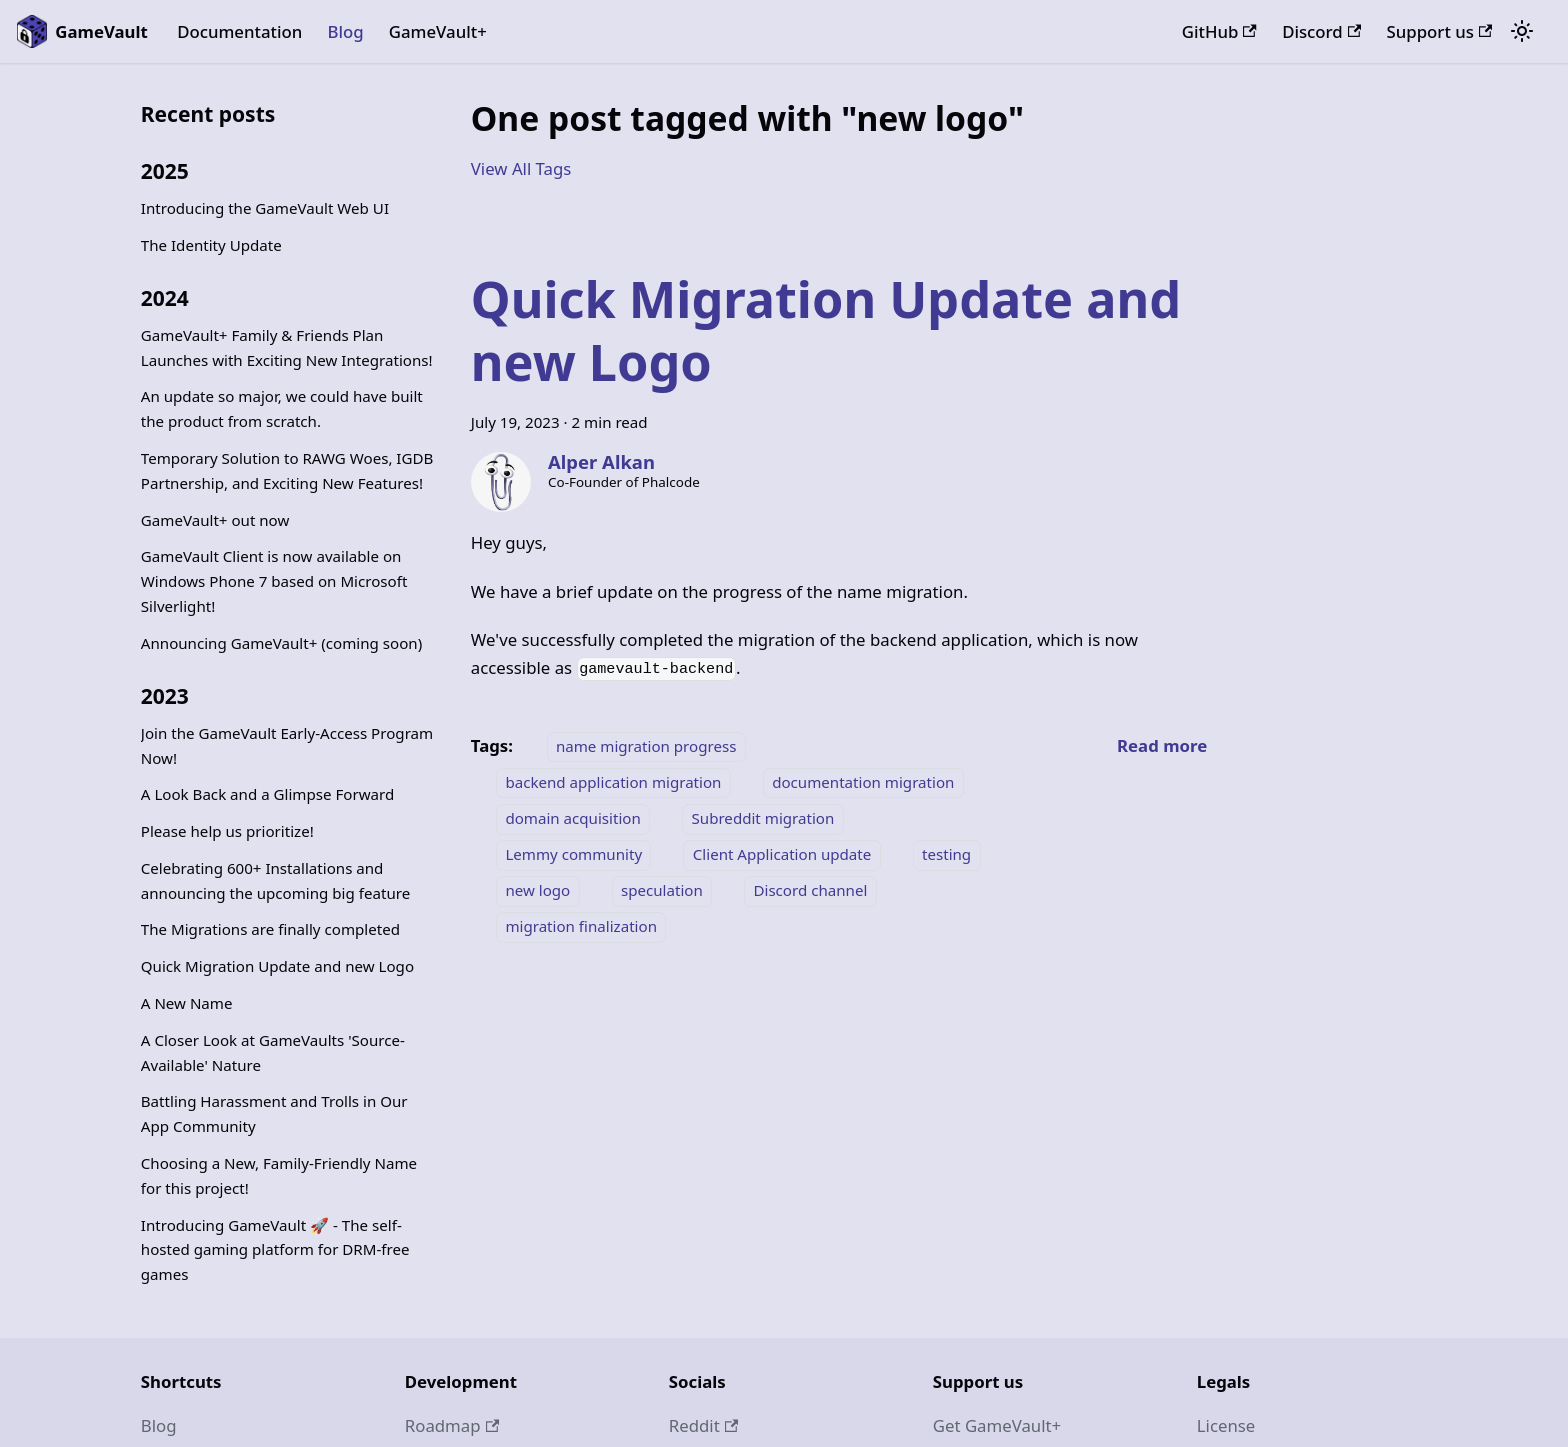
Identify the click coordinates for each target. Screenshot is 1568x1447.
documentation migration (863, 782)
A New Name (187, 1003)
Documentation (239, 31)
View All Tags (521, 168)
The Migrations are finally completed (270, 929)
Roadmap (452, 1425)
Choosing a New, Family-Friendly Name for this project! (279, 1175)
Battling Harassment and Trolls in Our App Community (274, 1113)
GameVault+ (438, 31)
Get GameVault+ (997, 1425)
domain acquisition (572, 819)
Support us (1440, 31)
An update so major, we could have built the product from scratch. (282, 408)
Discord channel (810, 891)
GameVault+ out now (215, 520)
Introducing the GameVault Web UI (265, 208)
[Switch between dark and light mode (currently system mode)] (1522, 32)
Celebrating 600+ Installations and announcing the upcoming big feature (275, 880)
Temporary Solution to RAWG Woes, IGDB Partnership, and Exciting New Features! (287, 470)
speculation (662, 891)
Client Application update (782, 855)
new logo (537, 891)
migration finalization (581, 927)
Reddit (703, 1425)
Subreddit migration (763, 819)
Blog (345, 31)
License (1226, 1425)
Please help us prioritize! (227, 831)
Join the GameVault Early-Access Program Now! (287, 745)
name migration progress (646, 746)
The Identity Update (211, 245)
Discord (1321, 31)
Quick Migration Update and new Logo (277, 966)
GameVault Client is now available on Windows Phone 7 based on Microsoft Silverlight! (274, 581)
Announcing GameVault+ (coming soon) (281, 643)
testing (946, 855)
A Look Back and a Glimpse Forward (267, 794)
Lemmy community (573, 855)
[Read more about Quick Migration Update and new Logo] (1162, 745)
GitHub (1219, 31)
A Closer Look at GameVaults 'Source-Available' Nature (273, 1052)
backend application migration (613, 782)
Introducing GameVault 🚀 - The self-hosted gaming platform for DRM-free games (275, 1250)
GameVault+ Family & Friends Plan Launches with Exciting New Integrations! (287, 347)
